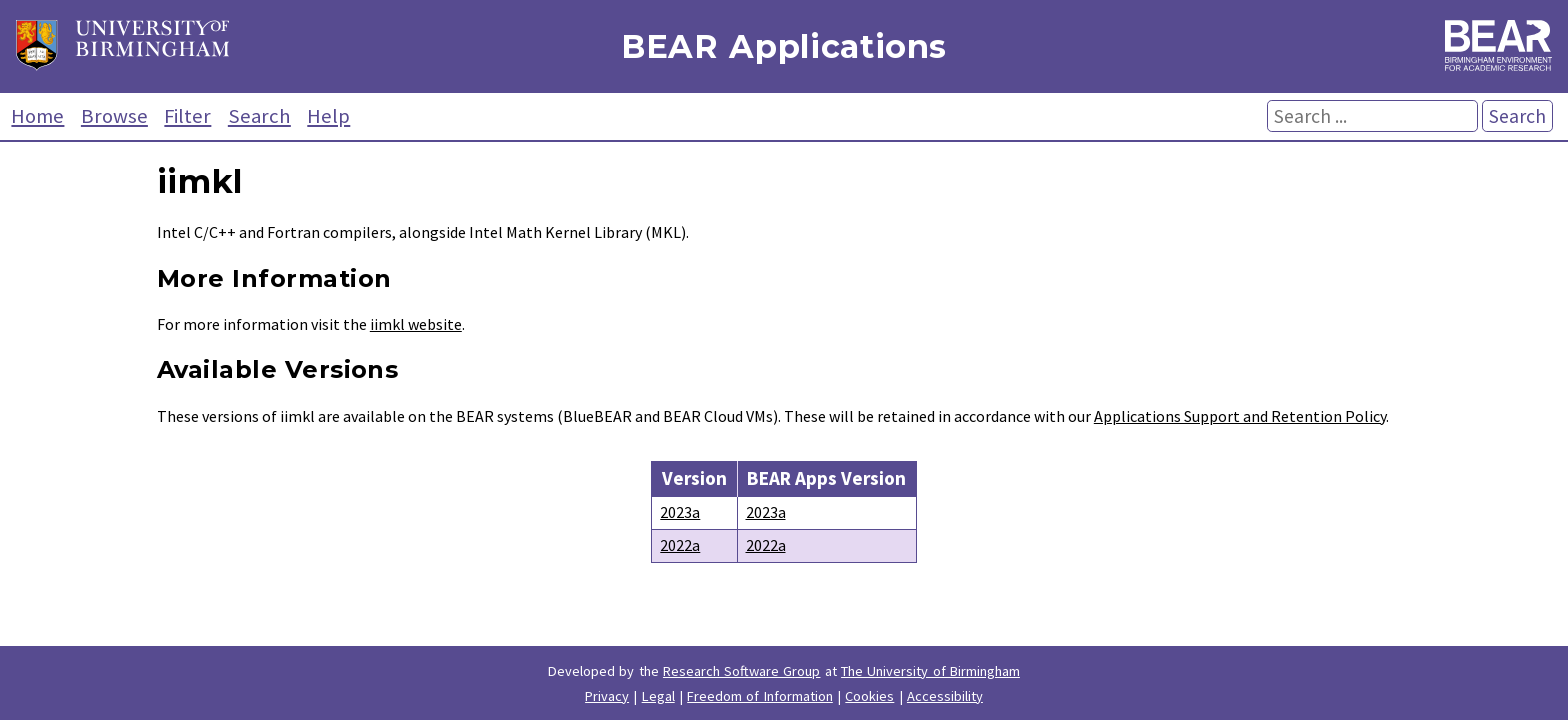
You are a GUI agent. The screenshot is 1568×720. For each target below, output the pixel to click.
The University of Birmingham (930, 671)
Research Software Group (742, 671)
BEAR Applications (784, 46)
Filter (187, 116)
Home (37, 116)
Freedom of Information (760, 696)
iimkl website (416, 324)
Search (259, 116)
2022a (680, 545)
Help (328, 116)
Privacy (607, 696)
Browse (114, 116)
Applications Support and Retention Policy (1240, 416)
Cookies (869, 696)
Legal (658, 696)
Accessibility (945, 696)
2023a (680, 512)
